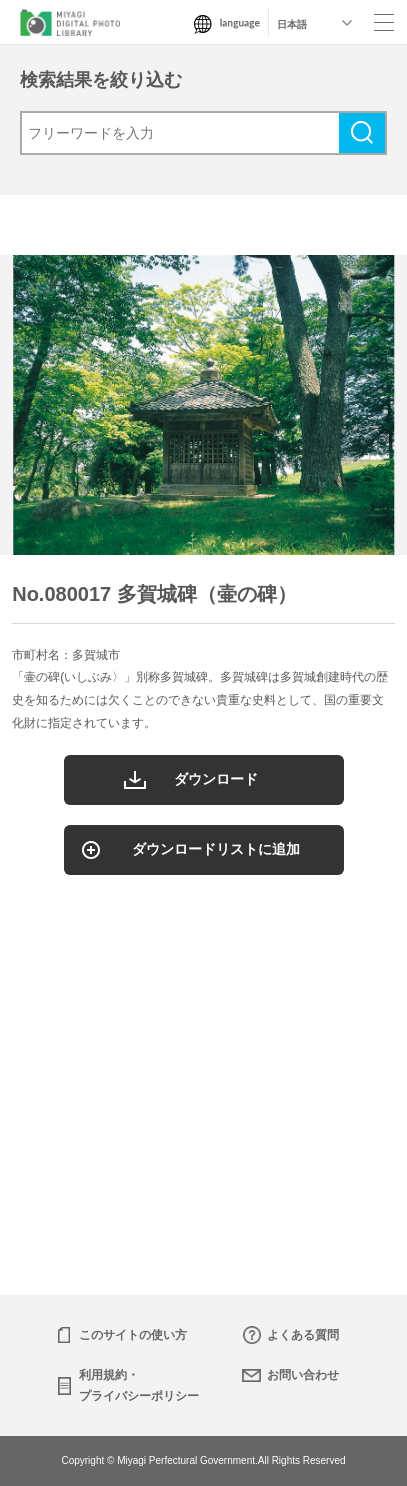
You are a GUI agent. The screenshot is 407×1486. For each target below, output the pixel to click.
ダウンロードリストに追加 (216, 849)
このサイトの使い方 (133, 1335)
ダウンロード (216, 779)
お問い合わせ (303, 1375)
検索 (362, 133)
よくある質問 (303, 1335)
